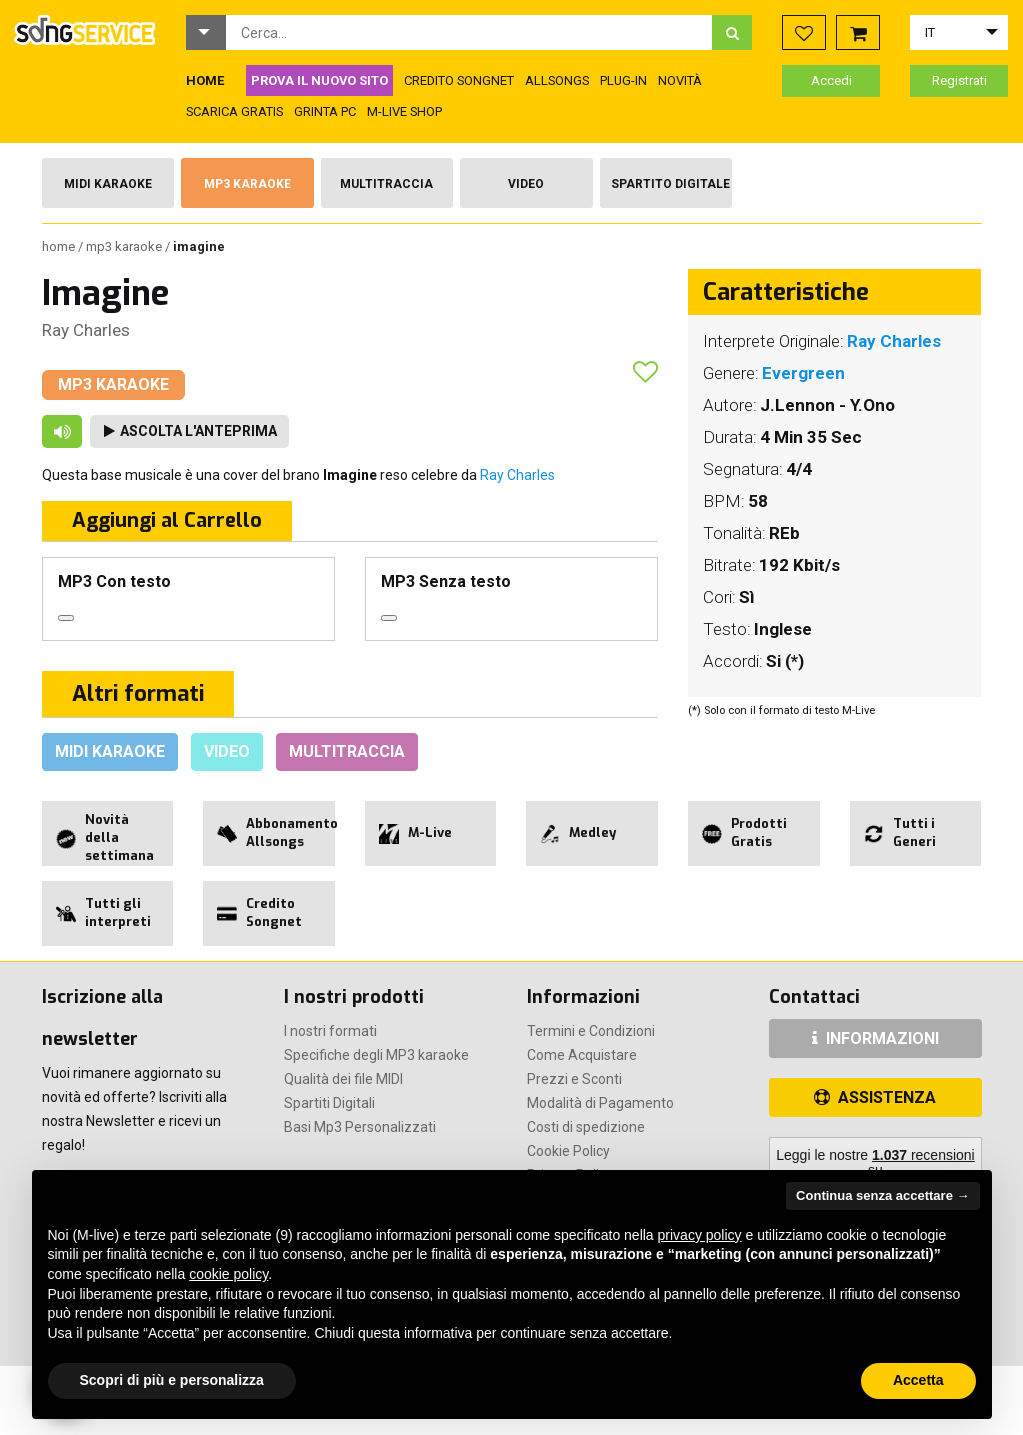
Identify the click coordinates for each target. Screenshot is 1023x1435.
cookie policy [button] (228, 1274)
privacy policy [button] (700, 1235)
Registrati (959, 80)
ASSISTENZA (875, 1097)
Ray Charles (86, 330)
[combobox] (469, 32)
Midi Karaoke (108, 184)
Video (526, 184)
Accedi (831, 80)
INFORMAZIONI (875, 1038)
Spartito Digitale (670, 184)
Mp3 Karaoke (247, 184)
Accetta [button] (918, 1380)
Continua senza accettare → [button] (882, 1195)
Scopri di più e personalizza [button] (172, 1380)
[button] (206, 32)
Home (60, 246)
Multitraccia (386, 184)
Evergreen (803, 373)
